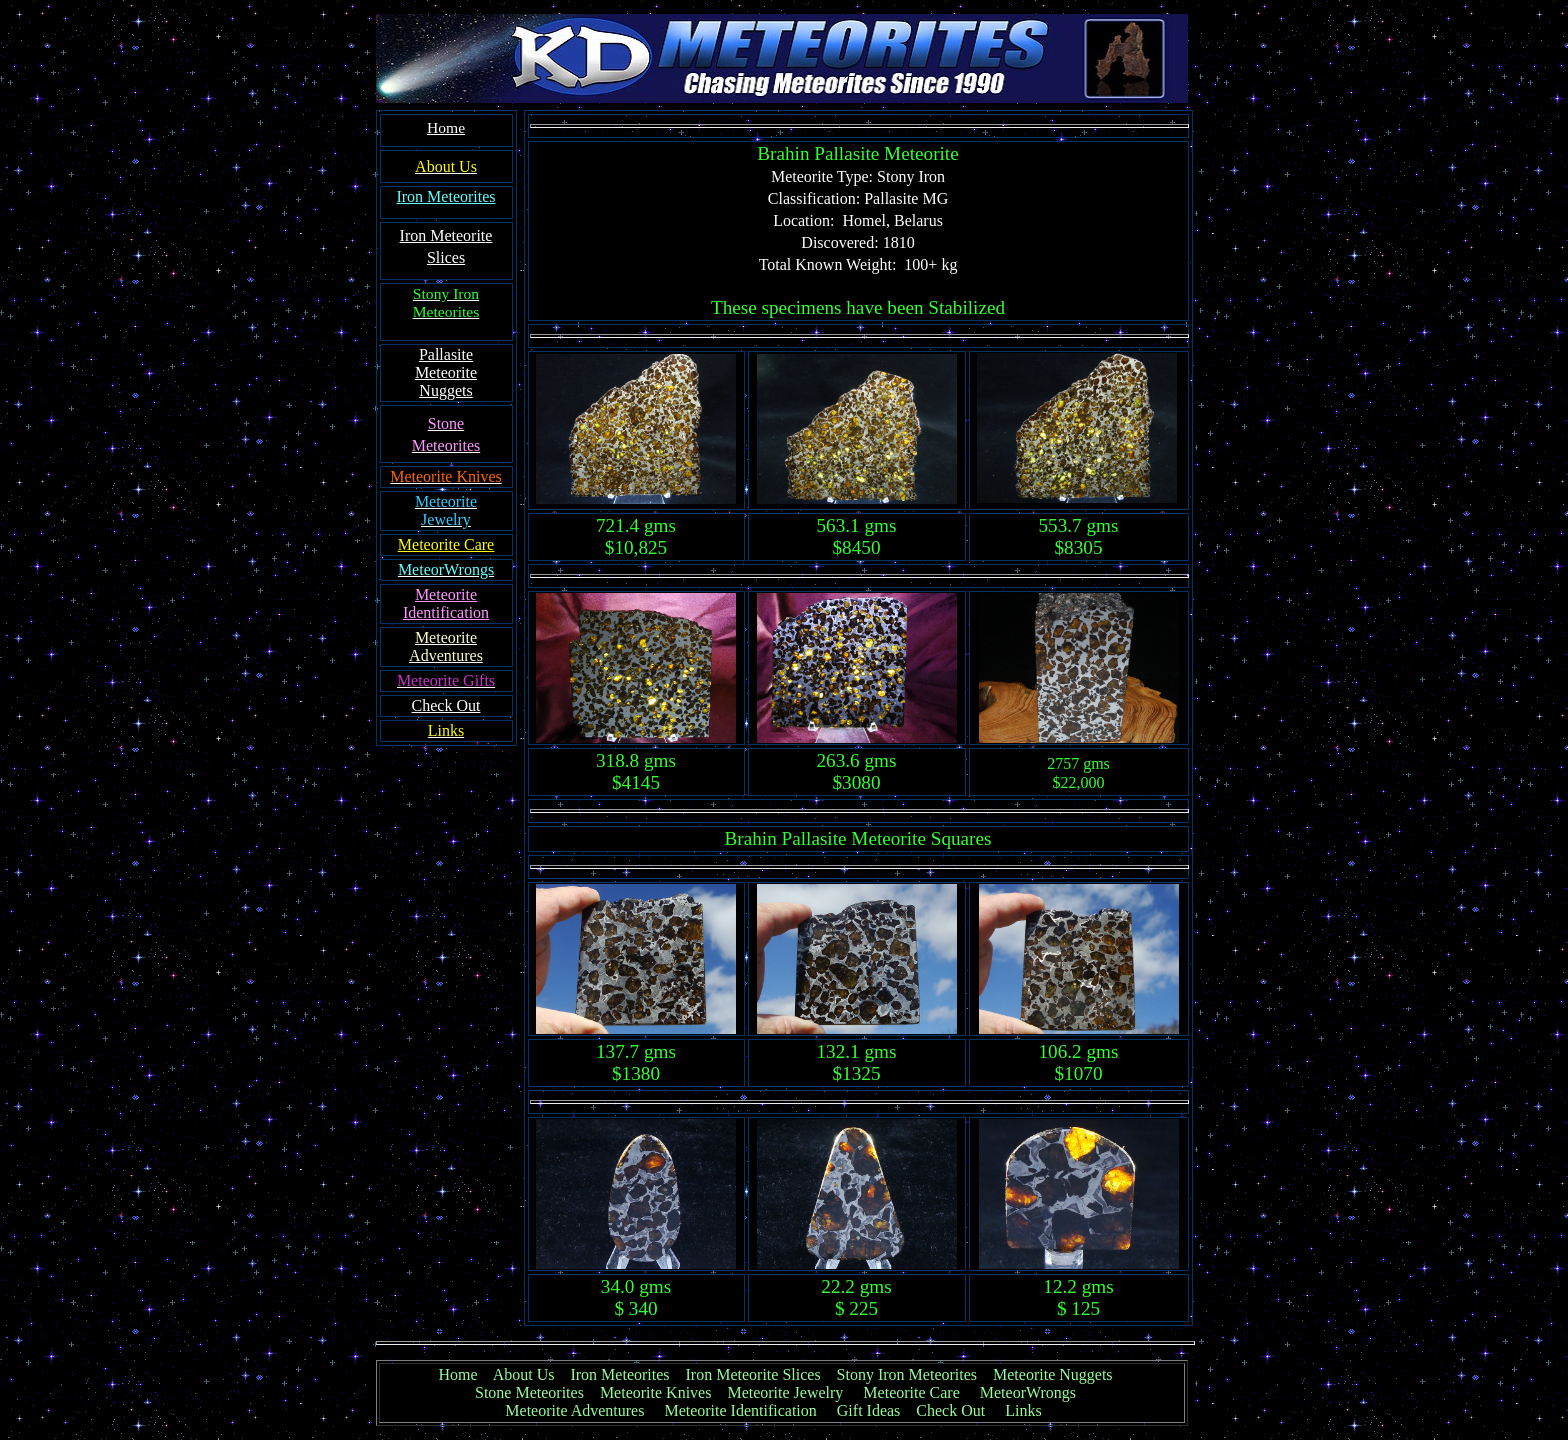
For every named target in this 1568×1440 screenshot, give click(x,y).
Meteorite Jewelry (791, 1392)
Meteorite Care (911, 1392)
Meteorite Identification (740, 1410)
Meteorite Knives (656, 1392)
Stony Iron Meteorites (915, 1374)
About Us (524, 1374)
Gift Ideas (869, 1410)
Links (1023, 1410)
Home (457, 1374)
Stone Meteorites (529, 1392)
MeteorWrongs (1028, 1392)
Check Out (950, 1410)
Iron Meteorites (619, 1374)
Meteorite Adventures (574, 1410)
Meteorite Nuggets (1053, 1374)
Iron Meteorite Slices (753, 1374)
